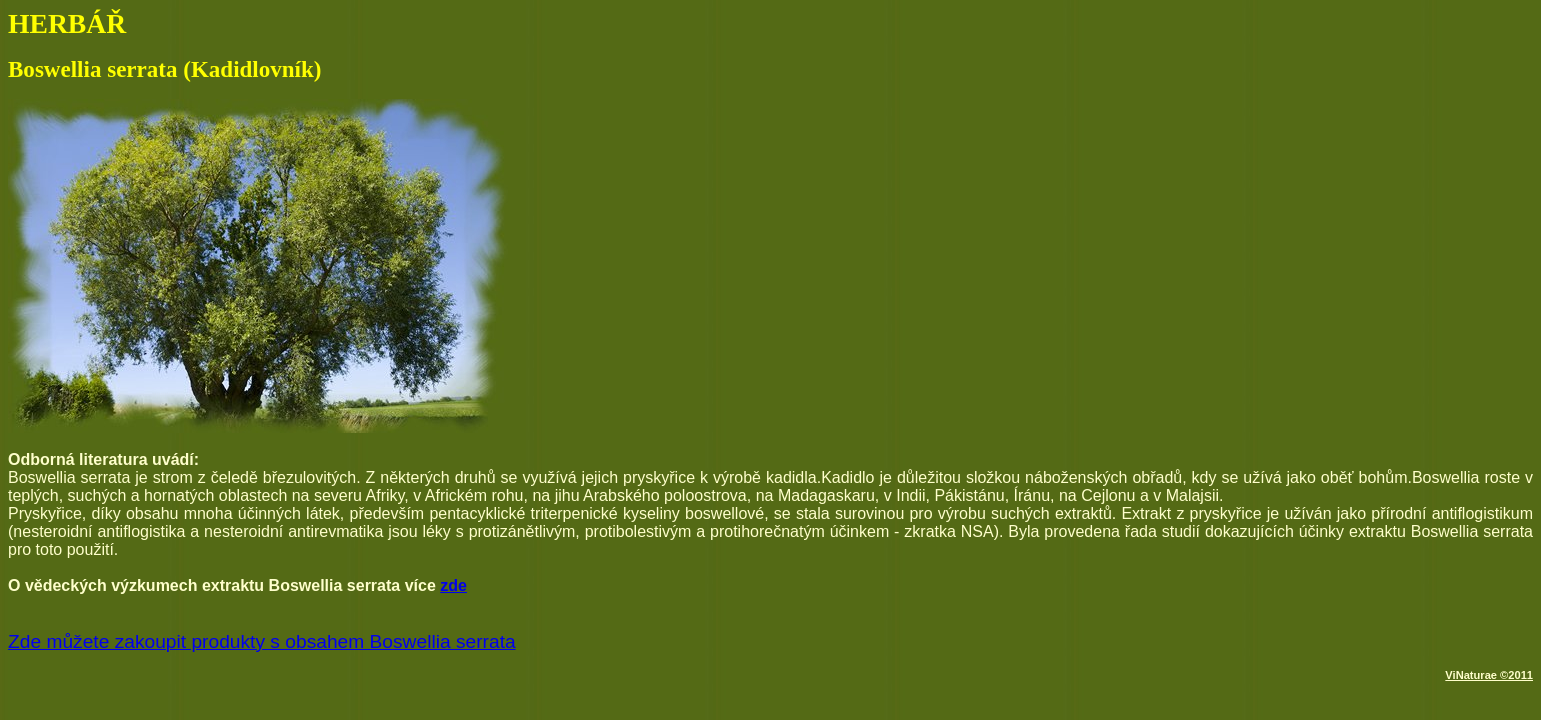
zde (453, 585)
